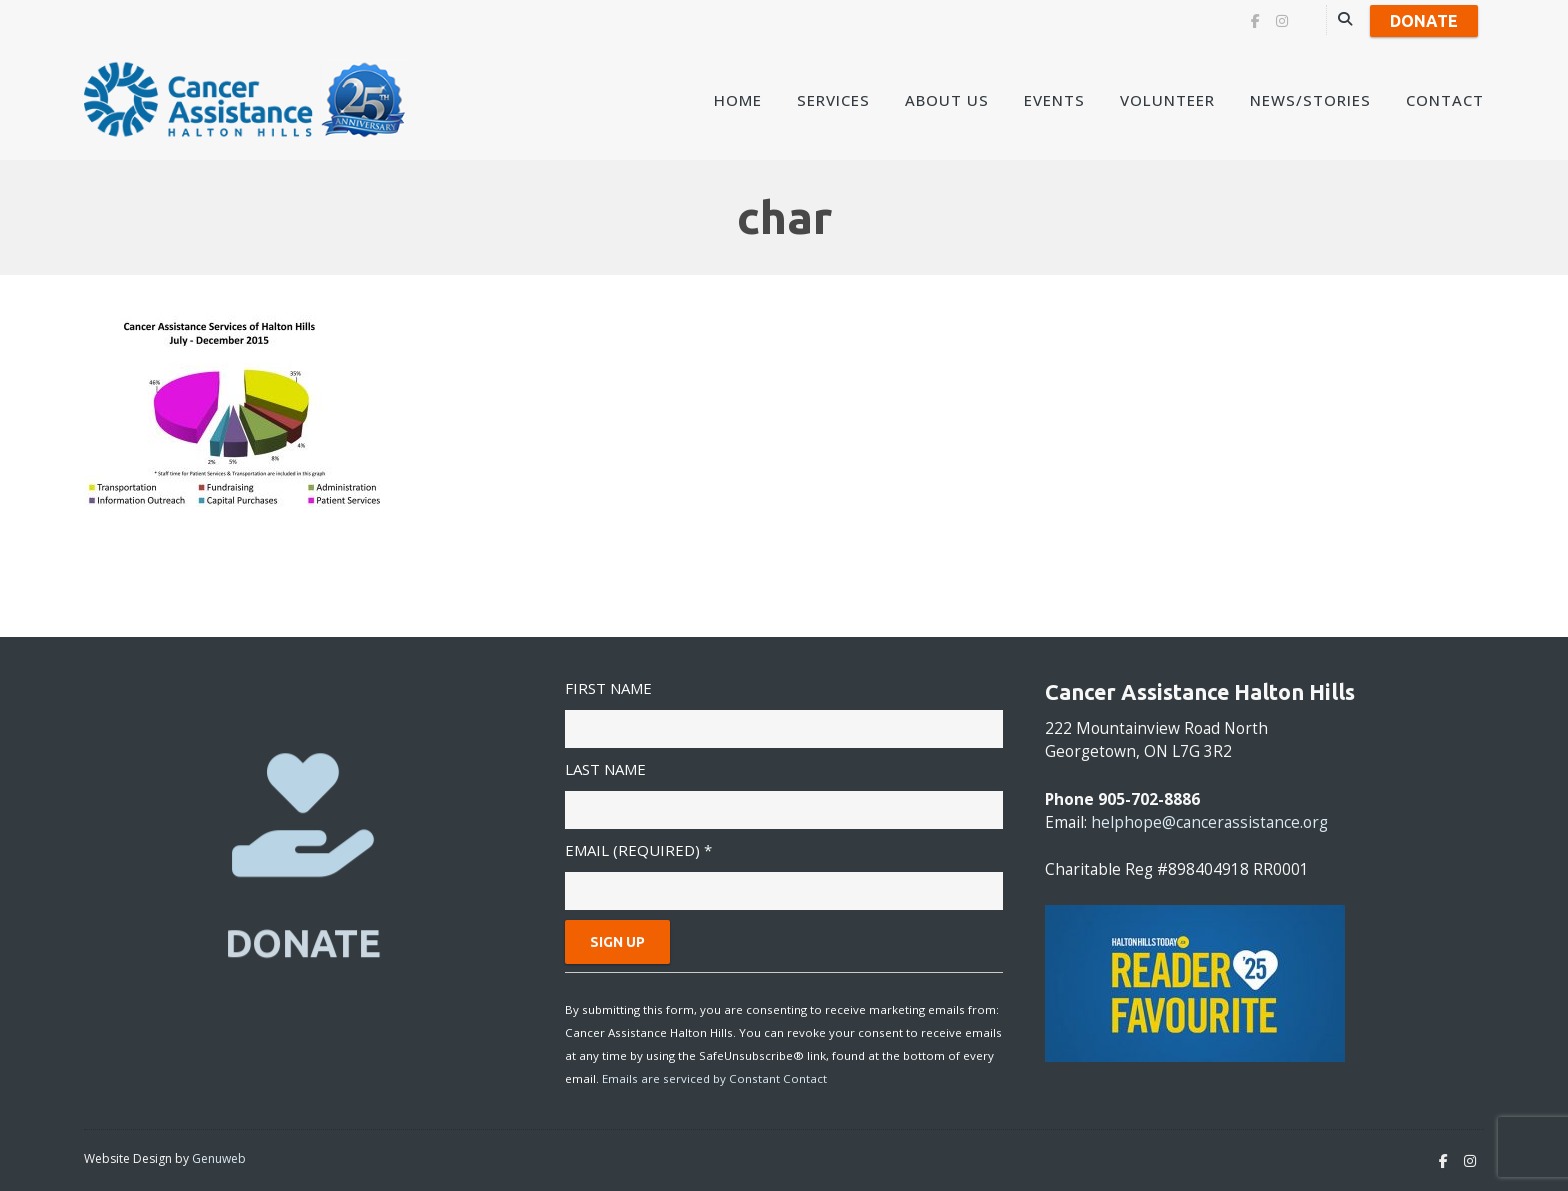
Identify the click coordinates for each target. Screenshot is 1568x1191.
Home (738, 100)
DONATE (303, 942)
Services (833, 100)
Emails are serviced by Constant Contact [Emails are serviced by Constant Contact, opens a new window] (714, 1078)
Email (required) (638, 850)
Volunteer (1167, 100)
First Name (608, 688)
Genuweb (219, 1158)
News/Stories (1310, 100)
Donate (1424, 21)
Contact (1445, 100)
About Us (947, 100)
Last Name (605, 769)
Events (1054, 100)
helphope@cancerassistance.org (1209, 822)
